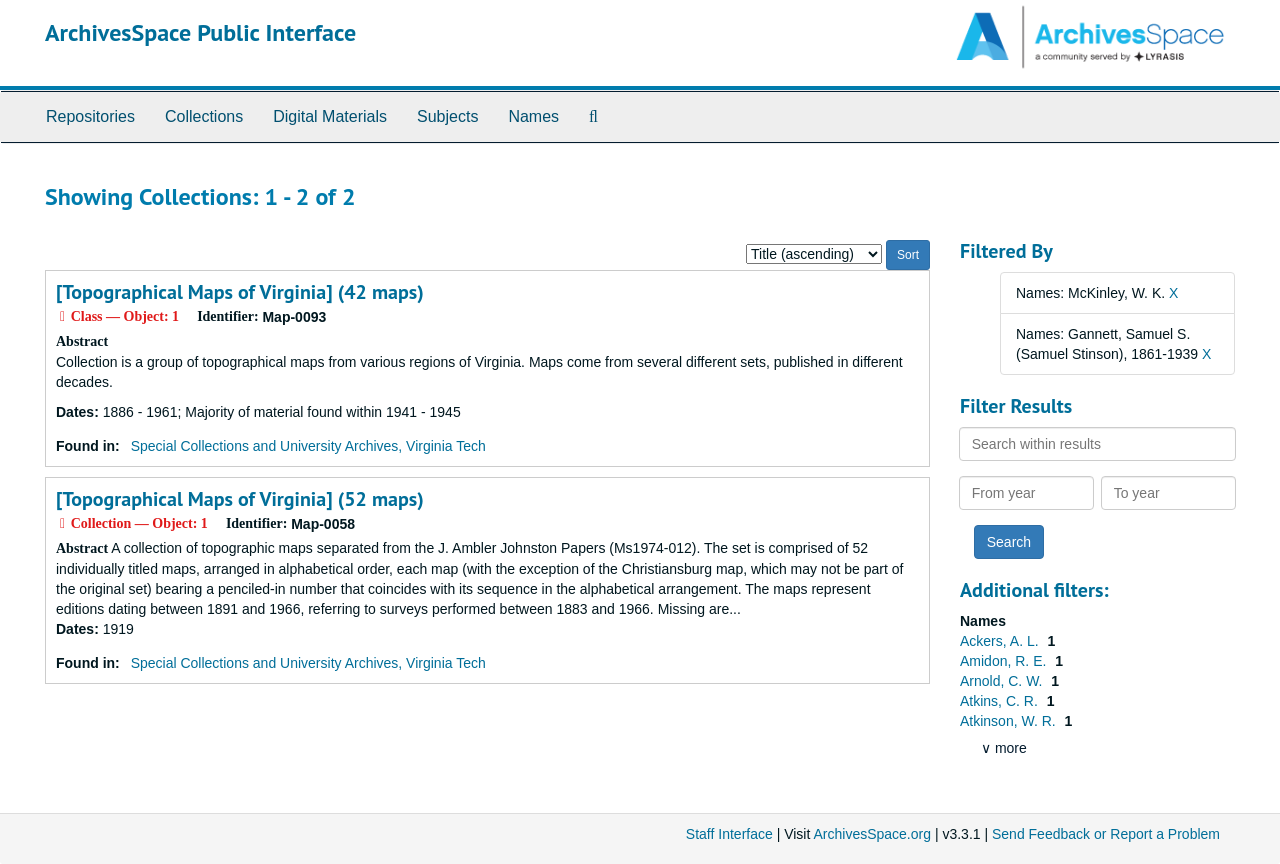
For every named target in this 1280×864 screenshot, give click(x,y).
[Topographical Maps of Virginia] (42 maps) (240, 292)
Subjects (447, 116)
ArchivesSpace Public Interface (200, 32)
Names (533, 116)
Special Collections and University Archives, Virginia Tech (308, 446)
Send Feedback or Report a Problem (1106, 834)
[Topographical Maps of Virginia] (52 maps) (240, 499)
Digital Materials (330, 116)
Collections (204, 116)
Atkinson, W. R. (1010, 721)
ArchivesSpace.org (872, 834)
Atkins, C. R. (1001, 701)
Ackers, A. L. (1001, 641)
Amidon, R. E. (1005, 661)
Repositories (90, 116)
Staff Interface (729, 834)
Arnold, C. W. (1003, 681)
